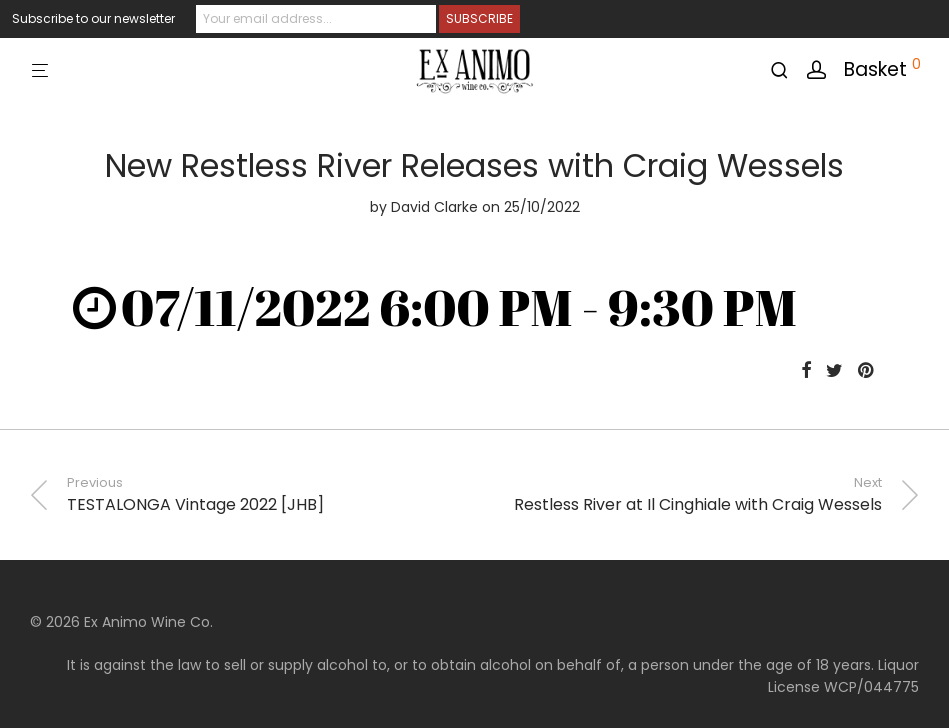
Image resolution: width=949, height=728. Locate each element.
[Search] (786, 70)
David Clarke (434, 207)
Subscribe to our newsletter (93, 18)
